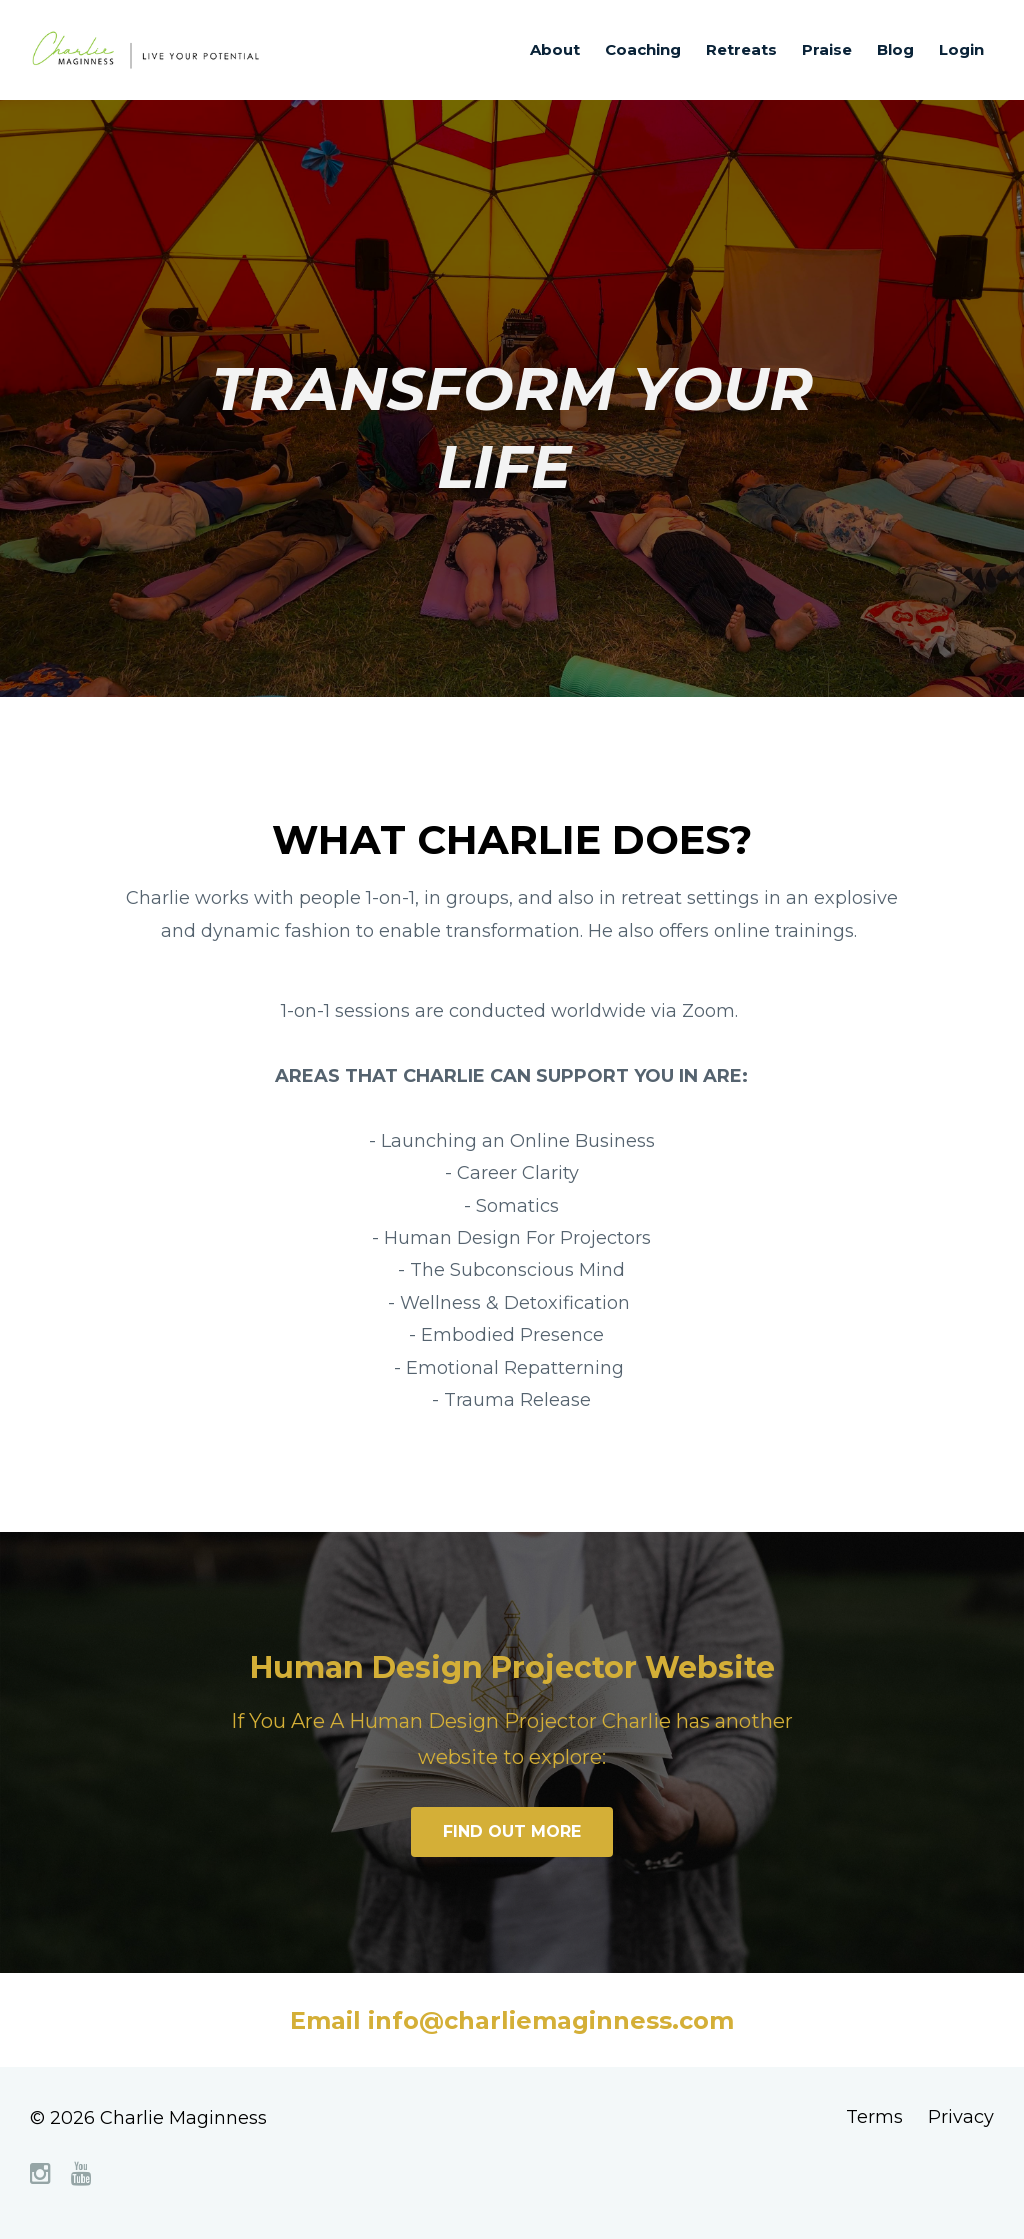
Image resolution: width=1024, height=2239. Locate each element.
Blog (895, 49)
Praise (827, 49)
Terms (874, 2118)
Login (961, 49)
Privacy (961, 2118)
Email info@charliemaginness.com (512, 2020)
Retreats (741, 49)
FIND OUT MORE (512, 1831)
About (555, 49)
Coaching (643, 49)
